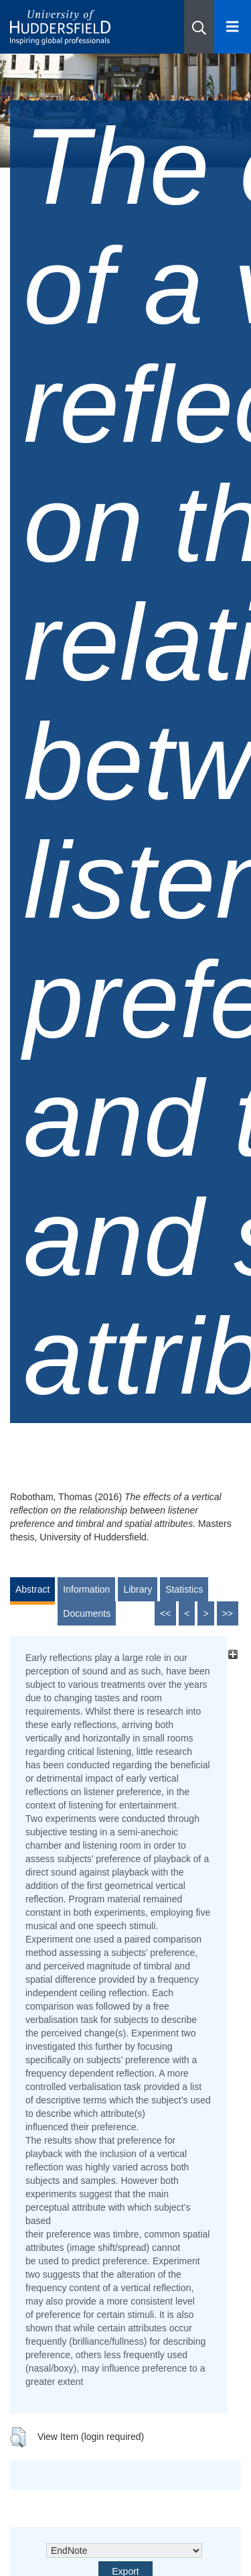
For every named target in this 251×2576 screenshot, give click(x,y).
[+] (233, 1654)
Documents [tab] (86, 1613)
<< (165, 1613)
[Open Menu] (232, 27)
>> (227, 1613)
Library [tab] (137, 1589)
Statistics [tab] (184, 1589)
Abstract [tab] (32, 1589)
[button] (199, 27)
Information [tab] (86, 1589)
